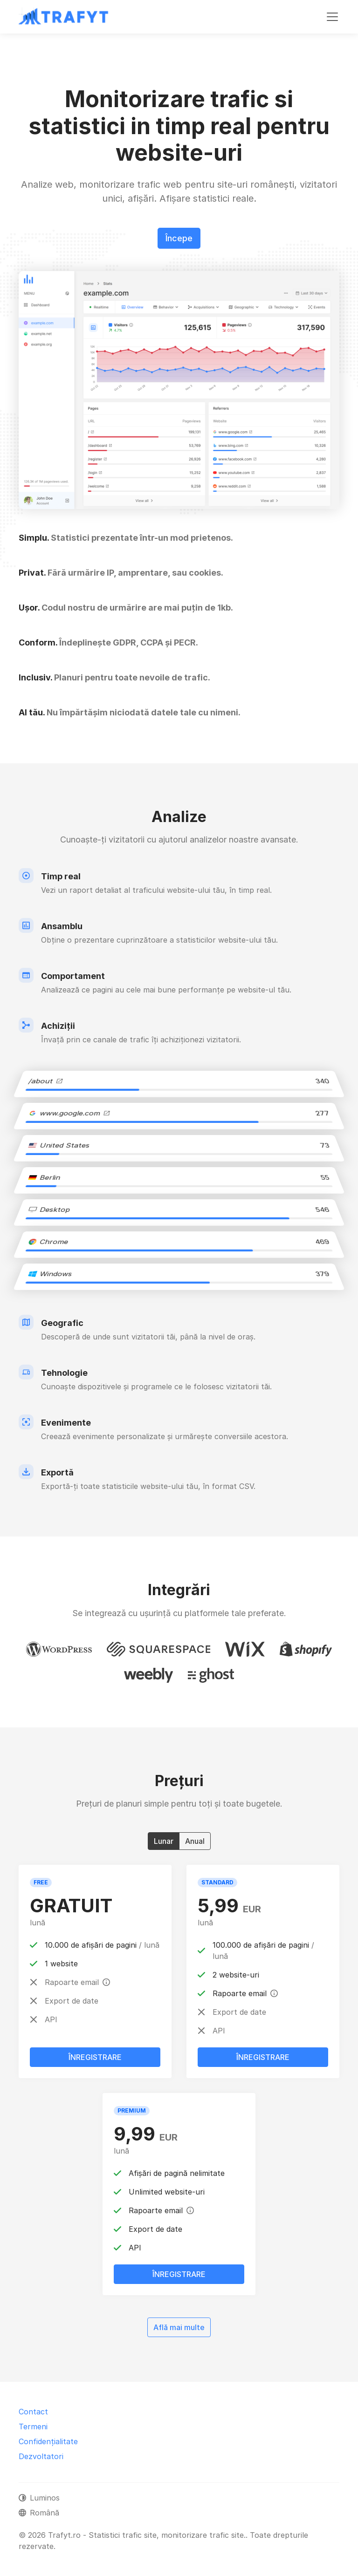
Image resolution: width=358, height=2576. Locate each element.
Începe (179, 238)
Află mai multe (179, 2327)
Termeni (33, 2426)
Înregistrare (95, 2057)
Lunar (163, 1840)
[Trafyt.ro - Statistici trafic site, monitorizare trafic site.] (64, 16)
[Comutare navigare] (332, 17)
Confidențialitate (48, 2441)
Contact (33, 2411)
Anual (195, 1840)
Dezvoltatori (41, 2456)
